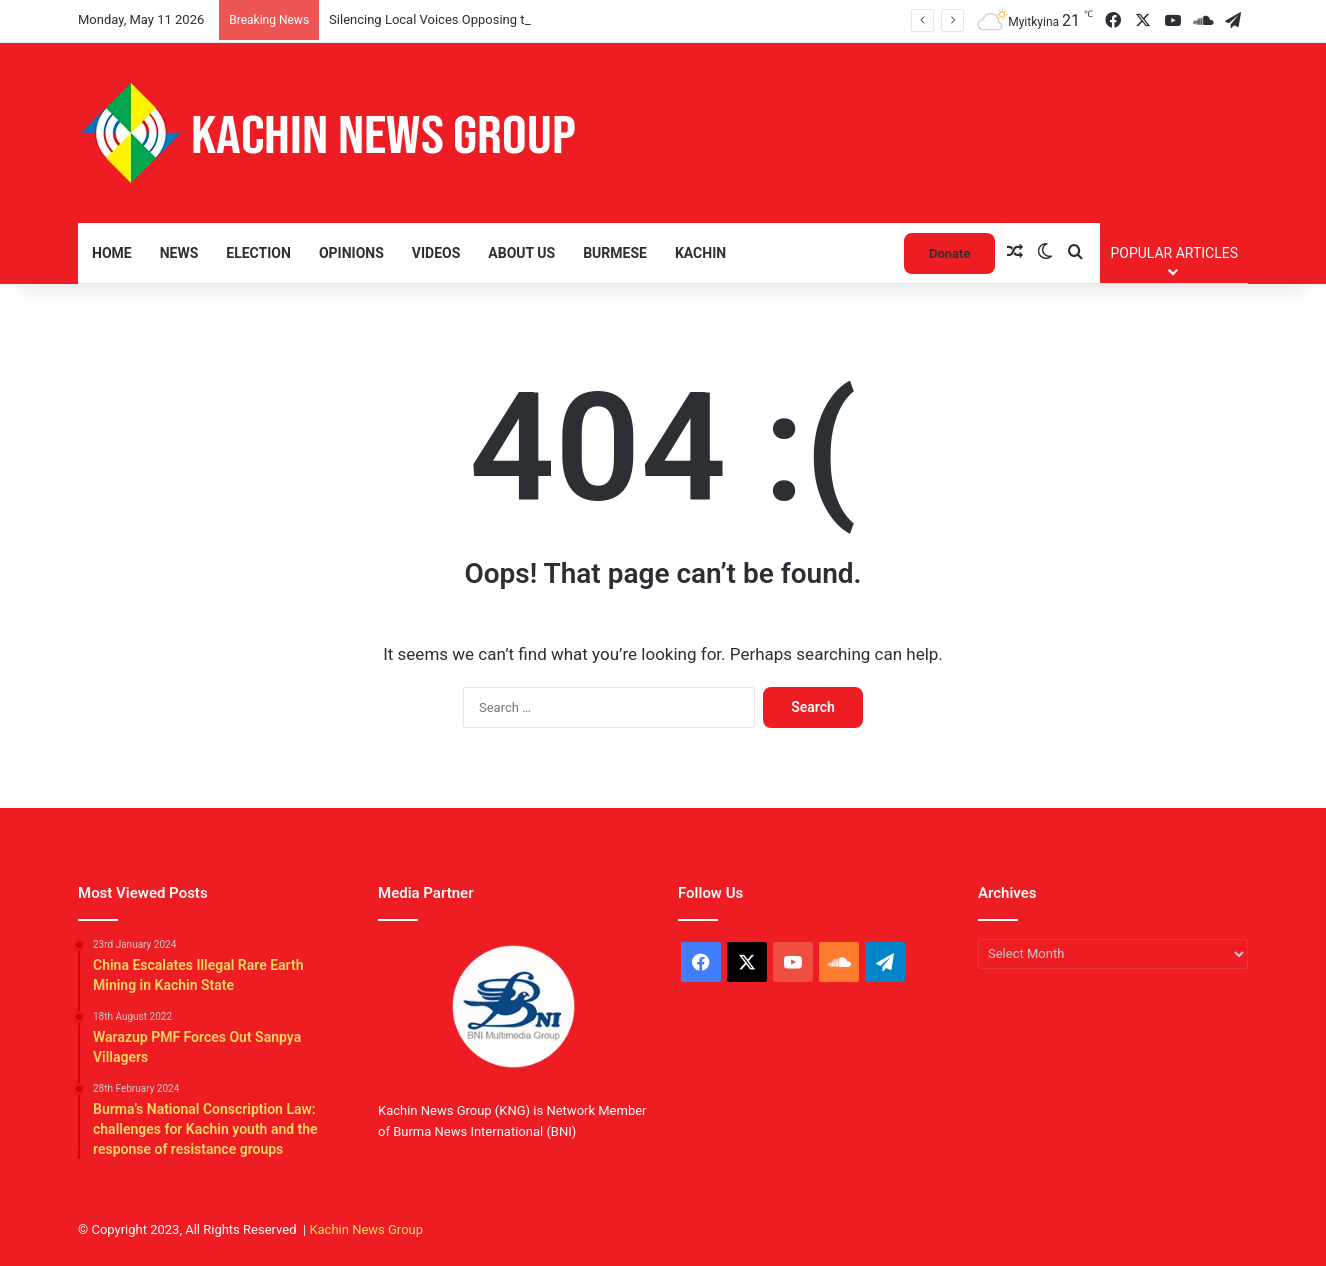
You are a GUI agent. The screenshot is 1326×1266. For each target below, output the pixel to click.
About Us (521, 253)
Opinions (351, 253)
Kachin (700, 253)
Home (112, 253)
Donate (949, 253)
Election (258, 253)
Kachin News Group (366, 1229)
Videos (436, 253)
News (179, 253)
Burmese (615, 253)
